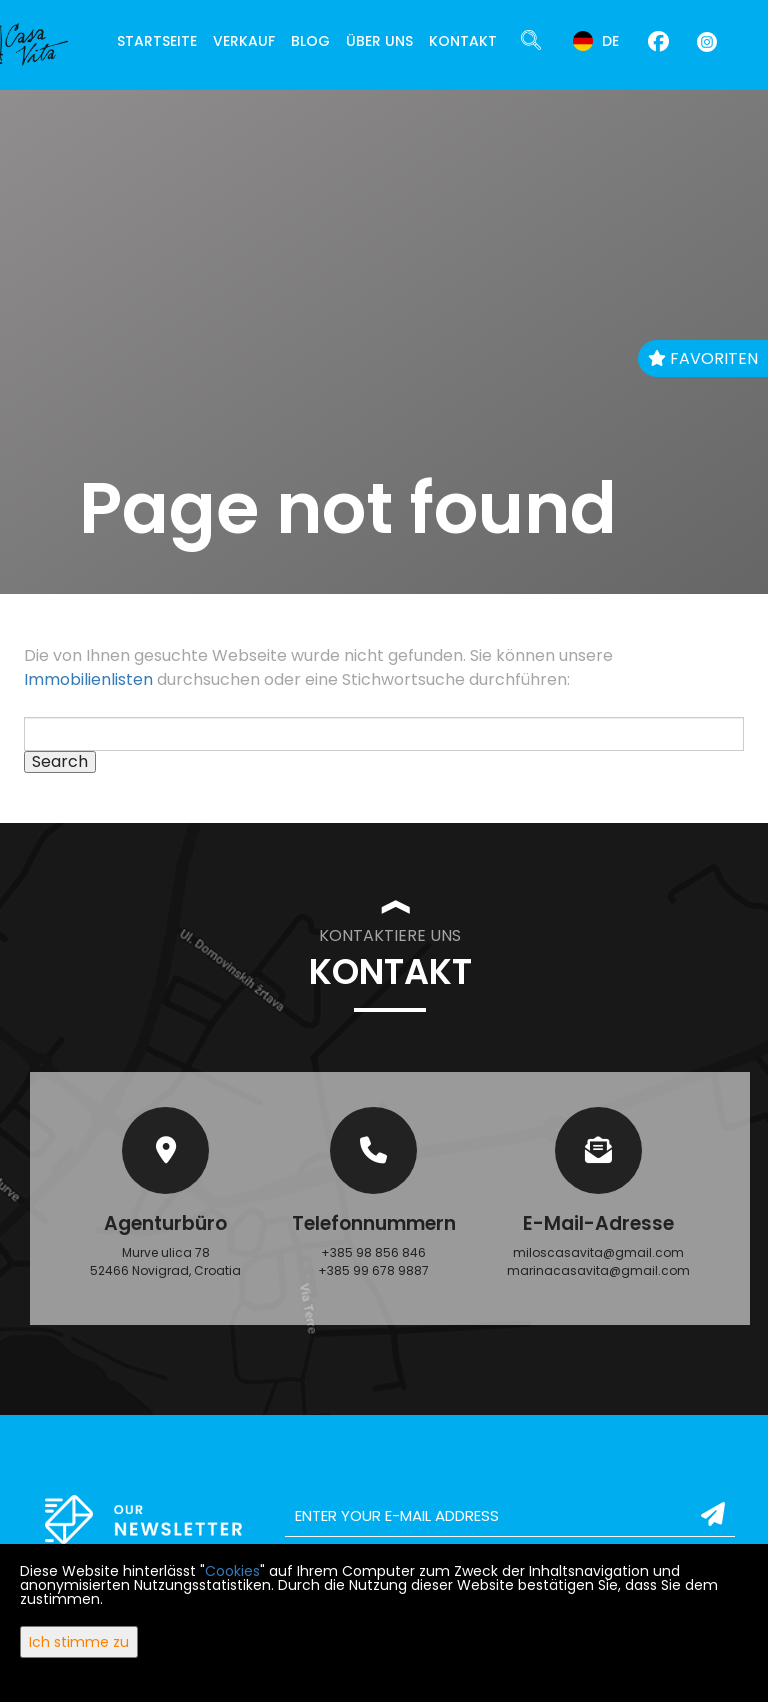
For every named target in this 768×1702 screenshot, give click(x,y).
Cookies (232, 1571)
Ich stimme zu (79, 1642)
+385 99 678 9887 (373, 1270)
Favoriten (703, 358)
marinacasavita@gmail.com (598, 1270)
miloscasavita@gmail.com (598, 1252)
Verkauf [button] (244, 41)
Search (60, 762)
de (596, 41)
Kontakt (463, 41)
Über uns (379, 41)
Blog (310, 41)
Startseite (157, 41)
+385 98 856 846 (373, 1252)
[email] (510, 1516)
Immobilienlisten (88, 679)
